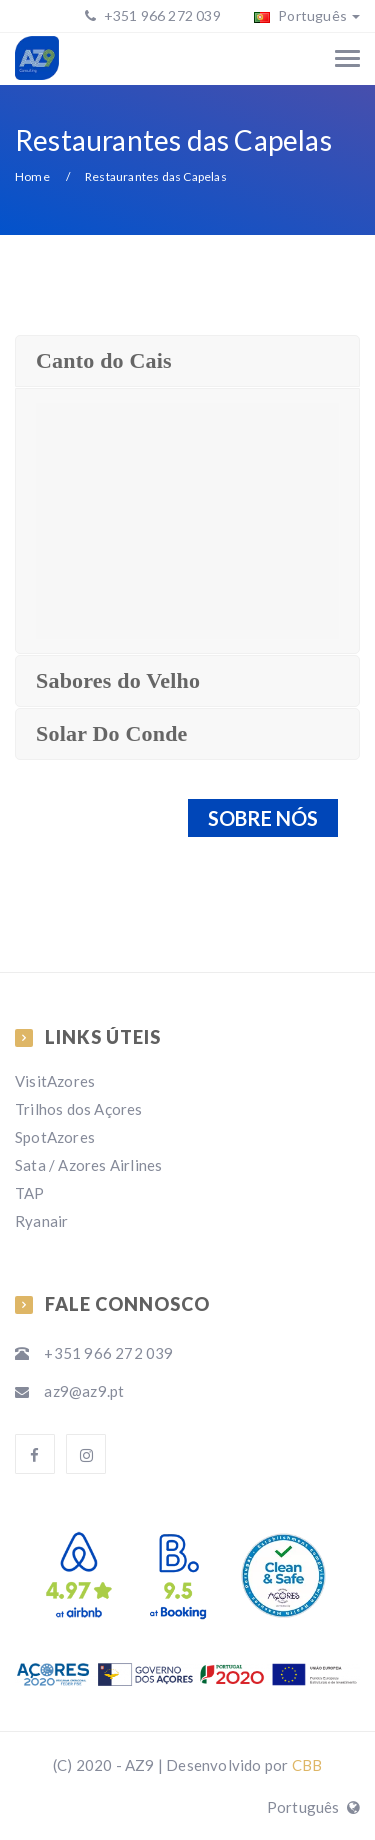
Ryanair (41, 1221)
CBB (307, 1765)
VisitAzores (55, 1081)
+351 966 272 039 (160, 15)
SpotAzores (55, 1137)
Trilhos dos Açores (79, 1109)
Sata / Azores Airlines (88, 1165)
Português (307, 15)
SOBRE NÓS (263, 818)
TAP (30, 1193)
